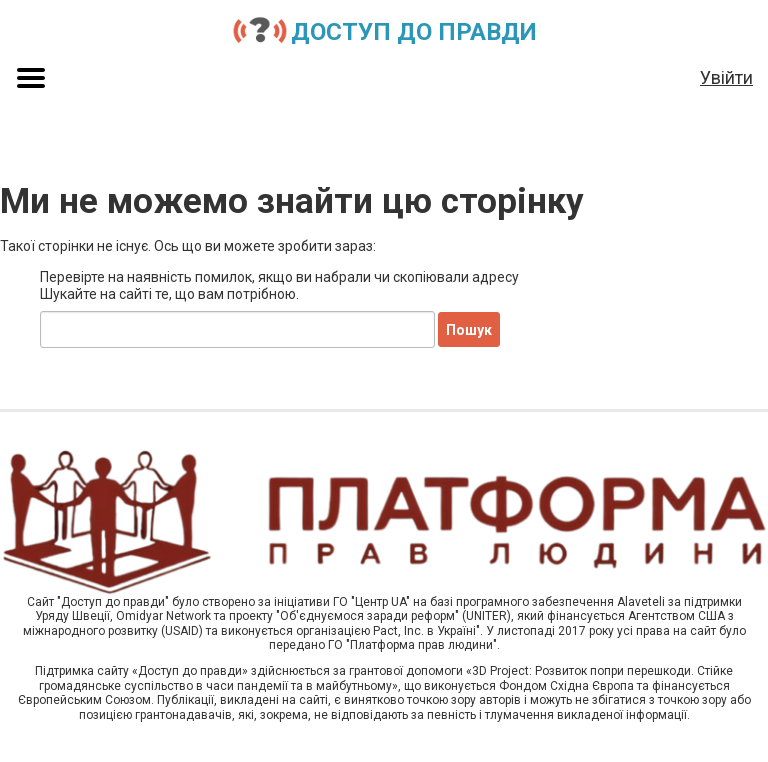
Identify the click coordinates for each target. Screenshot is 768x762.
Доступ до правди (414, 32)
